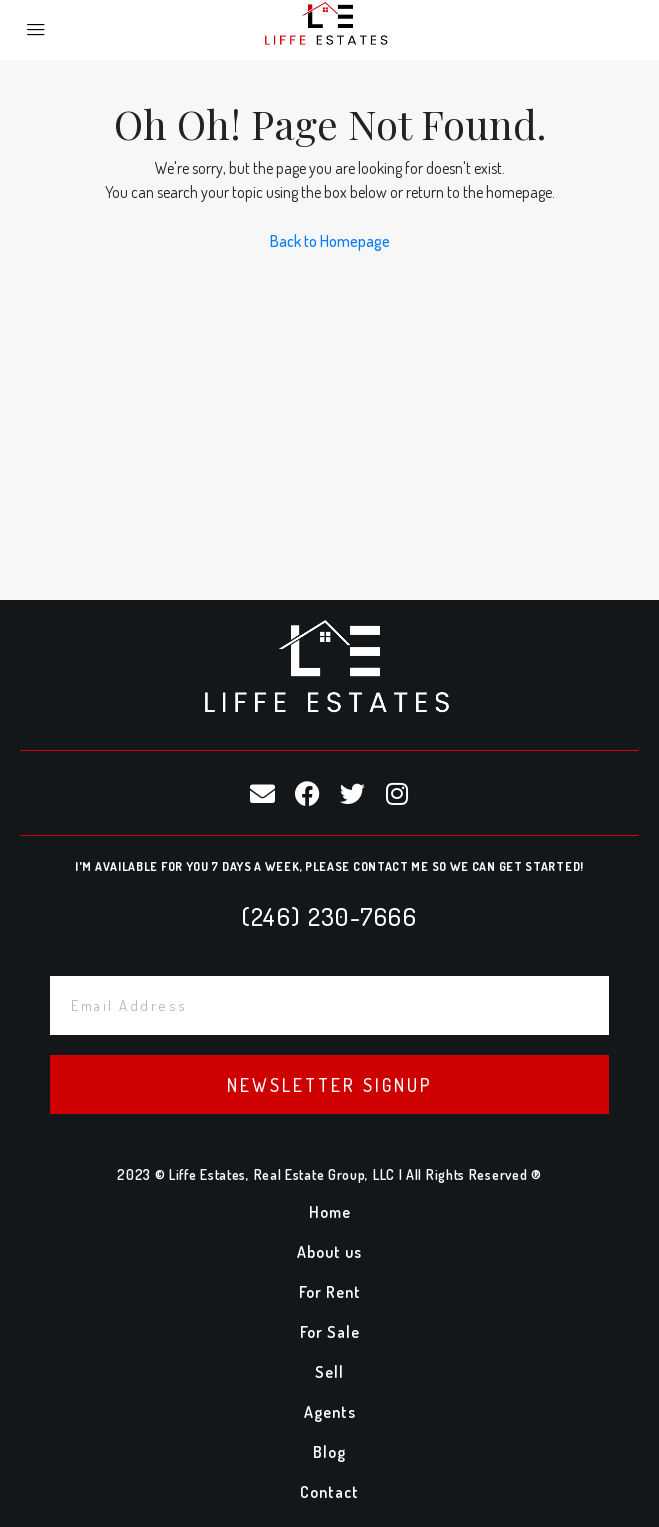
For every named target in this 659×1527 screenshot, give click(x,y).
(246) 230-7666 (329, 916)
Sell (329, 1372)
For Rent (330, 1292)
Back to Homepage (330, 241)
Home (330, 1212)
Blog (329, 1452)
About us (329, 1252)
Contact (329, 1492)
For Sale (330, 1332)
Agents (330, 1412)
